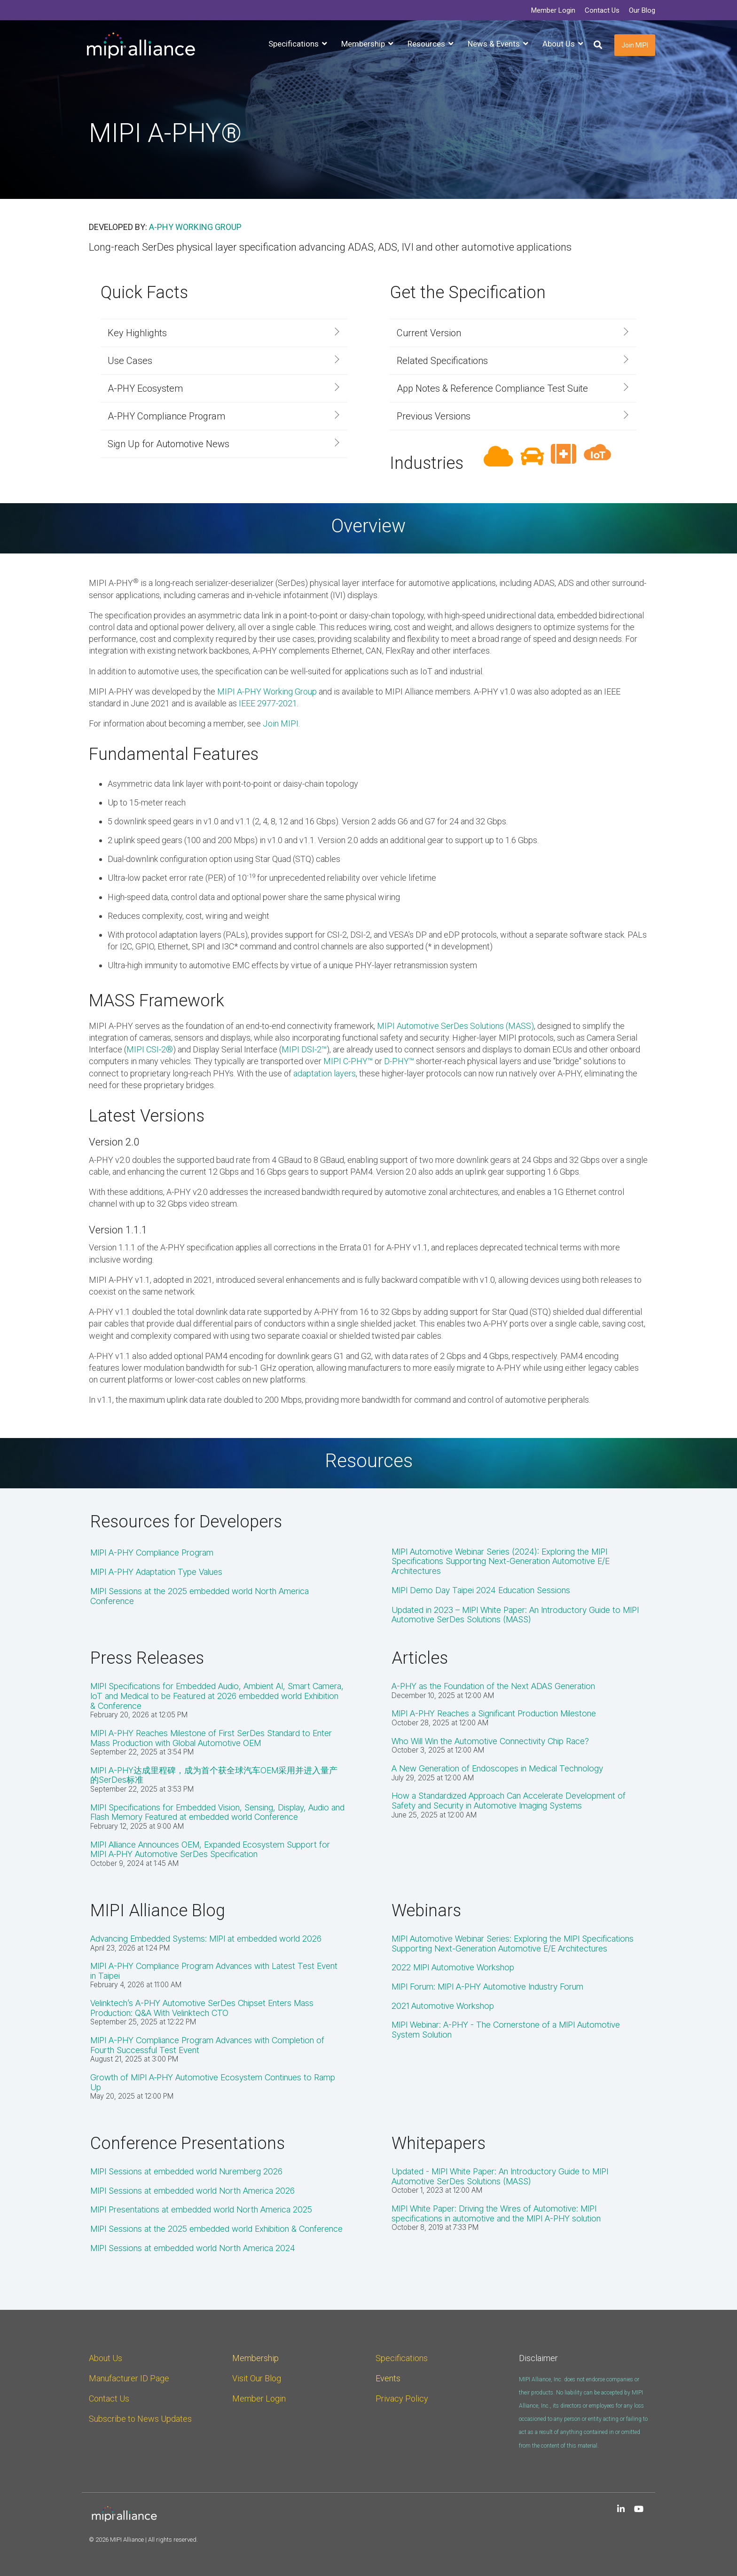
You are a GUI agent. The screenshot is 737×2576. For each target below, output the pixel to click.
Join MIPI (634, 45)
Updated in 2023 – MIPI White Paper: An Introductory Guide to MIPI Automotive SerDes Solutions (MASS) (515, 1615)
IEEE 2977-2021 (268, 703)
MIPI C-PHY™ (348, 1061)
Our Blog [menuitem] (642, 10)
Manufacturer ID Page (129, 2378)
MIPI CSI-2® (149, 1049)
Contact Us (109, 2398)
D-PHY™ (399, 1061)
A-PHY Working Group (195, 227)
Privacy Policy (402, 2398)
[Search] (598, 45)
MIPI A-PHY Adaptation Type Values (156, 1572)
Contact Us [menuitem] (602, 10)
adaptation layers (324, 1073)
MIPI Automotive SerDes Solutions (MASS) (455, 1026)
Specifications (402, 2358)
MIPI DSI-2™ (304, 1049)
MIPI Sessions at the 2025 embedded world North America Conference (199, 1596)
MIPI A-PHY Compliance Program (151, 1552)
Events (388, 2378)
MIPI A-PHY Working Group (267, 691)
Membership (255, 2358)
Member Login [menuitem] (553, 10)
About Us (105, 2358)
